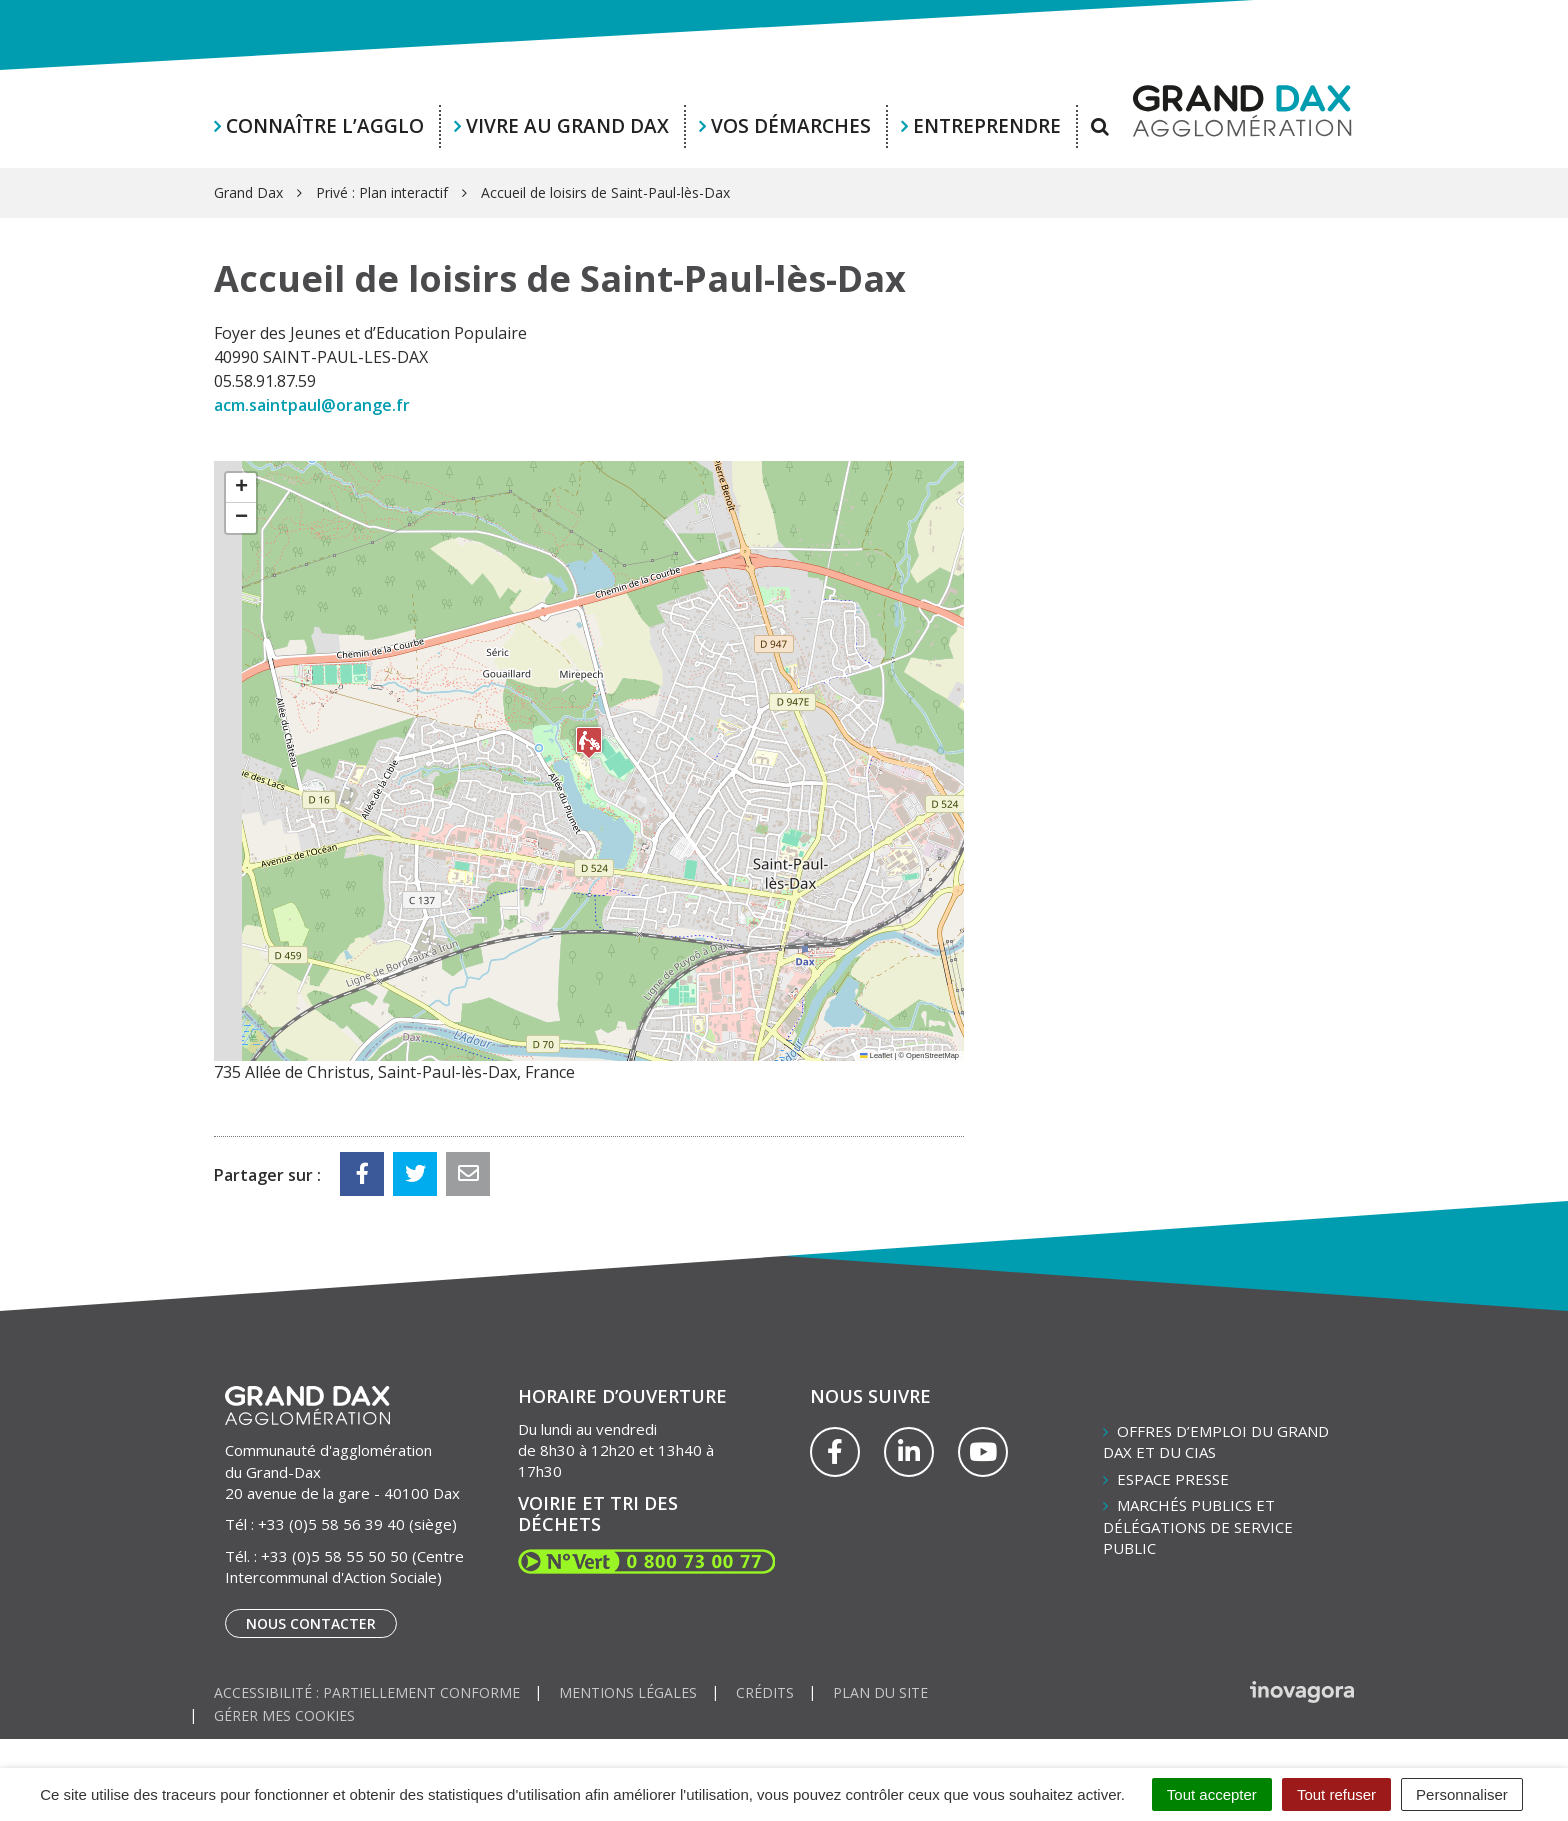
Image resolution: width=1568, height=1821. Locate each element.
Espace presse (1173, 1479)
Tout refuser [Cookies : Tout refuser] (1336, 1794)
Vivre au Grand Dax (567, 126)
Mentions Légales (628, 1692)
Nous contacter (311, 1623)
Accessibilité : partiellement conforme (367, 1692)
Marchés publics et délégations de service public (1198, 1526)
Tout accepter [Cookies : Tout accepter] (1212, 1794)
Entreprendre (987, 126)
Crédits (765, 1692)
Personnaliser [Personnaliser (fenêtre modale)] (1462, 1794)
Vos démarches (791, 126)
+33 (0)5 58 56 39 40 (331, 1524)
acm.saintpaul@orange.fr (312, 405)
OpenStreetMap (932, 1055)
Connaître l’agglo (325, 126)
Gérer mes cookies (284, 1715)
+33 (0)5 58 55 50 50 (334, 1556)
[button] (589, 742)
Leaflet (876, 1055)
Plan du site (880, 1692)
